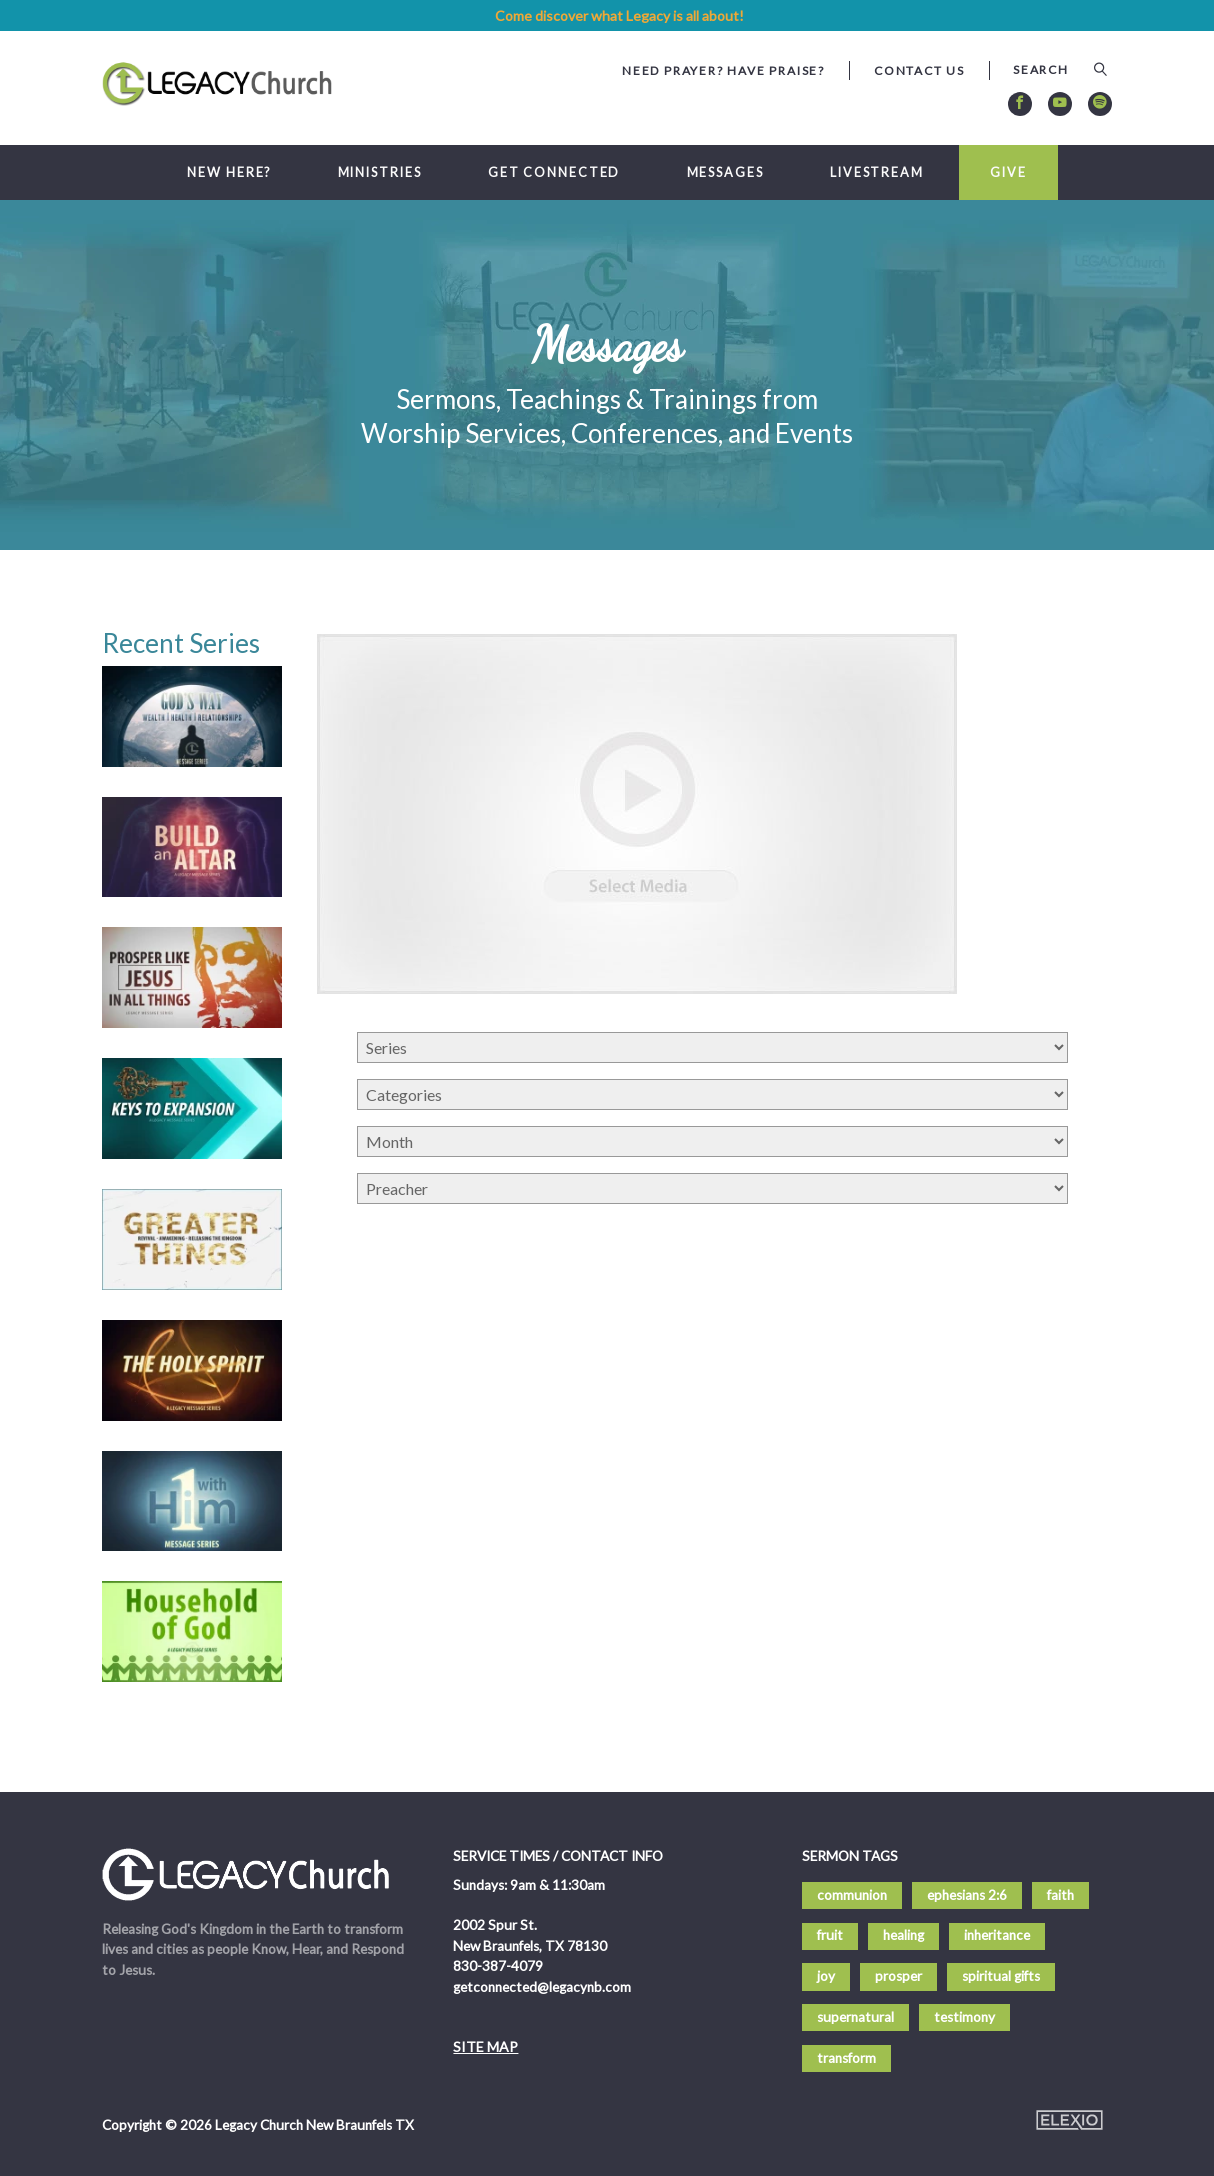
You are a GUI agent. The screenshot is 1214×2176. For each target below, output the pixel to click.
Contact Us (919, 70)
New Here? (229, 172)
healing (903, 1935)
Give (1008, 172)
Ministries (380, 172)
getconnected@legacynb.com (542, 1987)
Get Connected (554, 172)
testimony (964, 2017)
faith (1060, 1895)
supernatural (855, 2017)
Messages (725, 172)
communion (852, 1895)
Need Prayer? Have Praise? (723, 70)
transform (846, 2058)
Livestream (877, 172)
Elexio (1069, 2120)
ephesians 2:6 (967, 1895)
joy (826, 1976)
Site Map (485, 2046)
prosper (898, 1976)
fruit (830, 1935)
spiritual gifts (1001, 1976)
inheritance (997, 1935)
